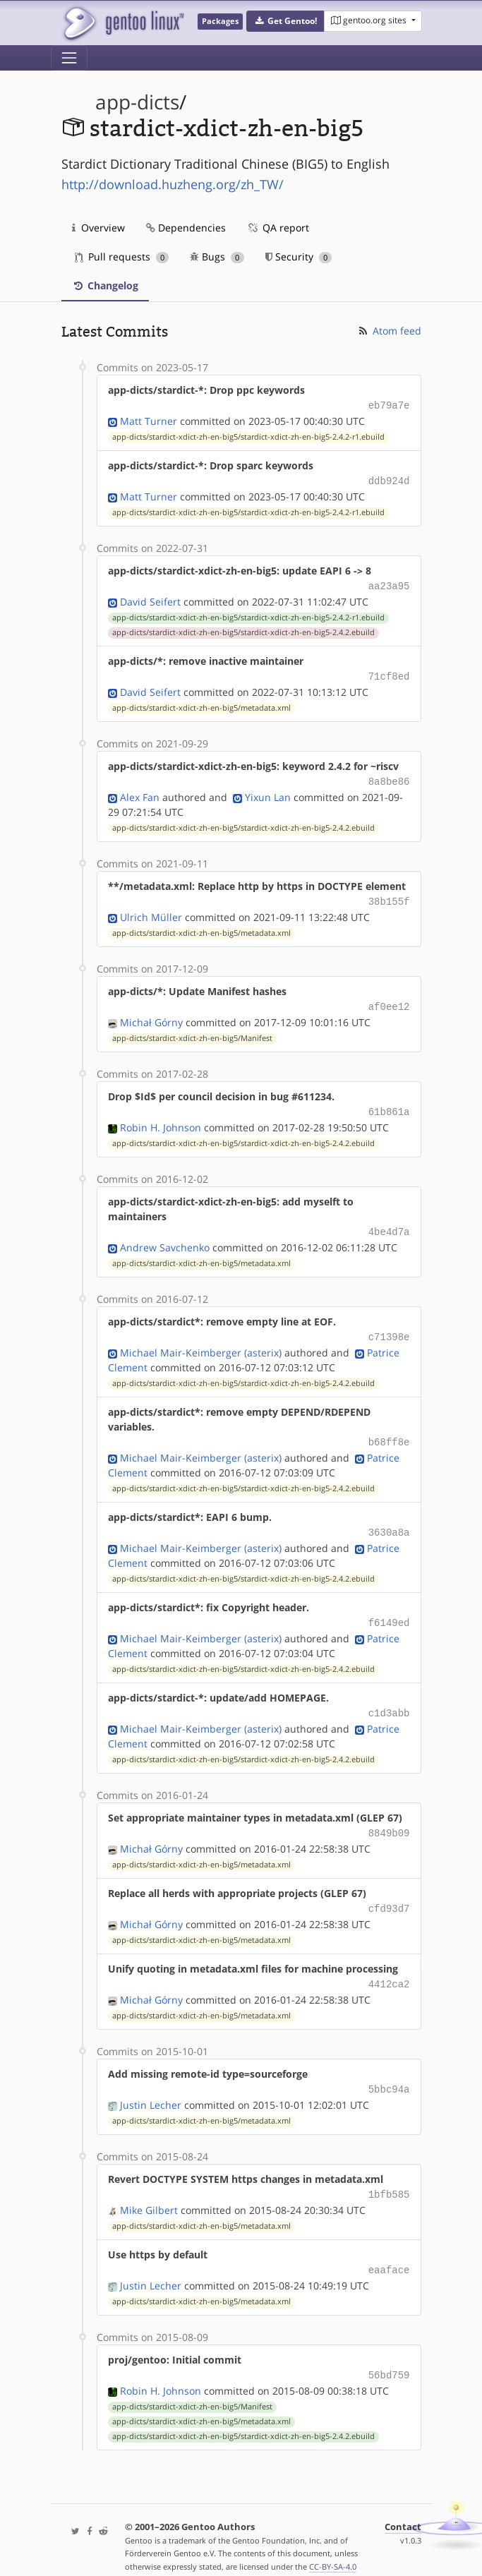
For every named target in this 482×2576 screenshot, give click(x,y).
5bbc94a (389, 2064)
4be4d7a (389, 1220)
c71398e (389, 1323)
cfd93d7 (389, 1887)
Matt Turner (148, 419)
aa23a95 (389, 582)
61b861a (389, 1101)
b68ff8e (389, 1427)
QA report (278, 227)
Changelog (105, 285)
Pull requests (122, 256)
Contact (403, 2497)
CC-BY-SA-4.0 (332, 2537)
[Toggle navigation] (69, 58)
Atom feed (389, 330)
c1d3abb (389, 1694)
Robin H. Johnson (160, 1116)
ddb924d (389, 479)
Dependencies (186, 227)
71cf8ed (389, 671)
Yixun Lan (268, 790)
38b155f (389, 894)
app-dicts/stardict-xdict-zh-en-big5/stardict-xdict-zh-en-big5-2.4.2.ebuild (243, 628)
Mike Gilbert (149, 2183)
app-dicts (137, 102)
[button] (285, 21)
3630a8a (389, 1516)
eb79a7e (389, 404)
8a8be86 (389, 775)
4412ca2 (389, 1961)
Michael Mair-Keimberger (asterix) (201, 1338)
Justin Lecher (150, 2079)
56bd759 (389, 2346)
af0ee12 (389, 997)
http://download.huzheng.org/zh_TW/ (172, 184)
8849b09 (389, 1812)
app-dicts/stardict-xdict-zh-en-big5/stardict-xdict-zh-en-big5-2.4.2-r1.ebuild (248, 435)
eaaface (389, 2242)
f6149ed (389, 1605)
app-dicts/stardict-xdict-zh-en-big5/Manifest (192, 1028)
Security (298, 256)
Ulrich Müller (151, 908)
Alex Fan (139, 790)
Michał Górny (151, 1012)
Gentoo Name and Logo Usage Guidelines (245, 2550)
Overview (98, 227)
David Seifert (150, 597)
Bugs (217, 256)
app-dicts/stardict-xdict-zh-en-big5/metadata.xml (201, 702)
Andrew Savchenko (165, 1234)
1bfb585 (389, 2168)
